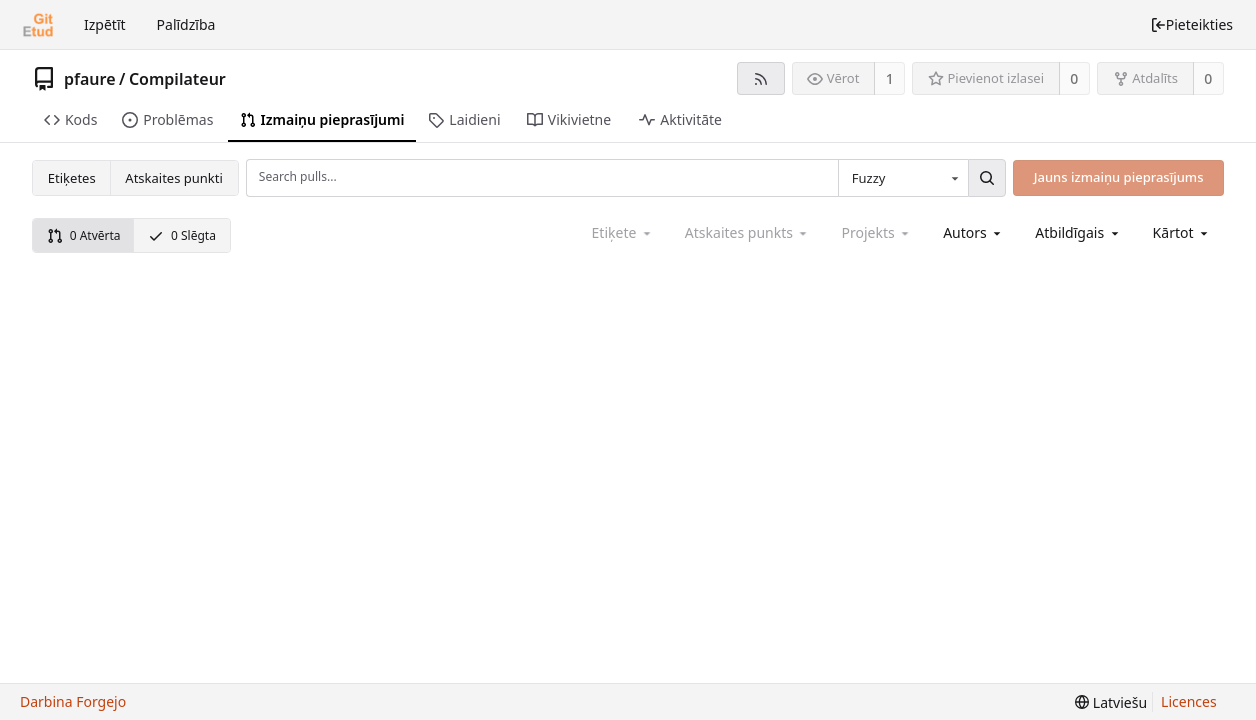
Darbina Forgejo (73, 701)
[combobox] (903, 178)
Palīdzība (186, 24)
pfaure (90, 79)
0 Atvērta (84, 235)
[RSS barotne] (760, 78)
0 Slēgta (182, 235)
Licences (1189, 701)
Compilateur (177, 79)
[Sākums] (38, 25)
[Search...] (987, 178)
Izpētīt (105, 24)
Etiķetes (72, 178)
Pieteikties (1191, 24)
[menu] (1182, 232)
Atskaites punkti (174, 178)
